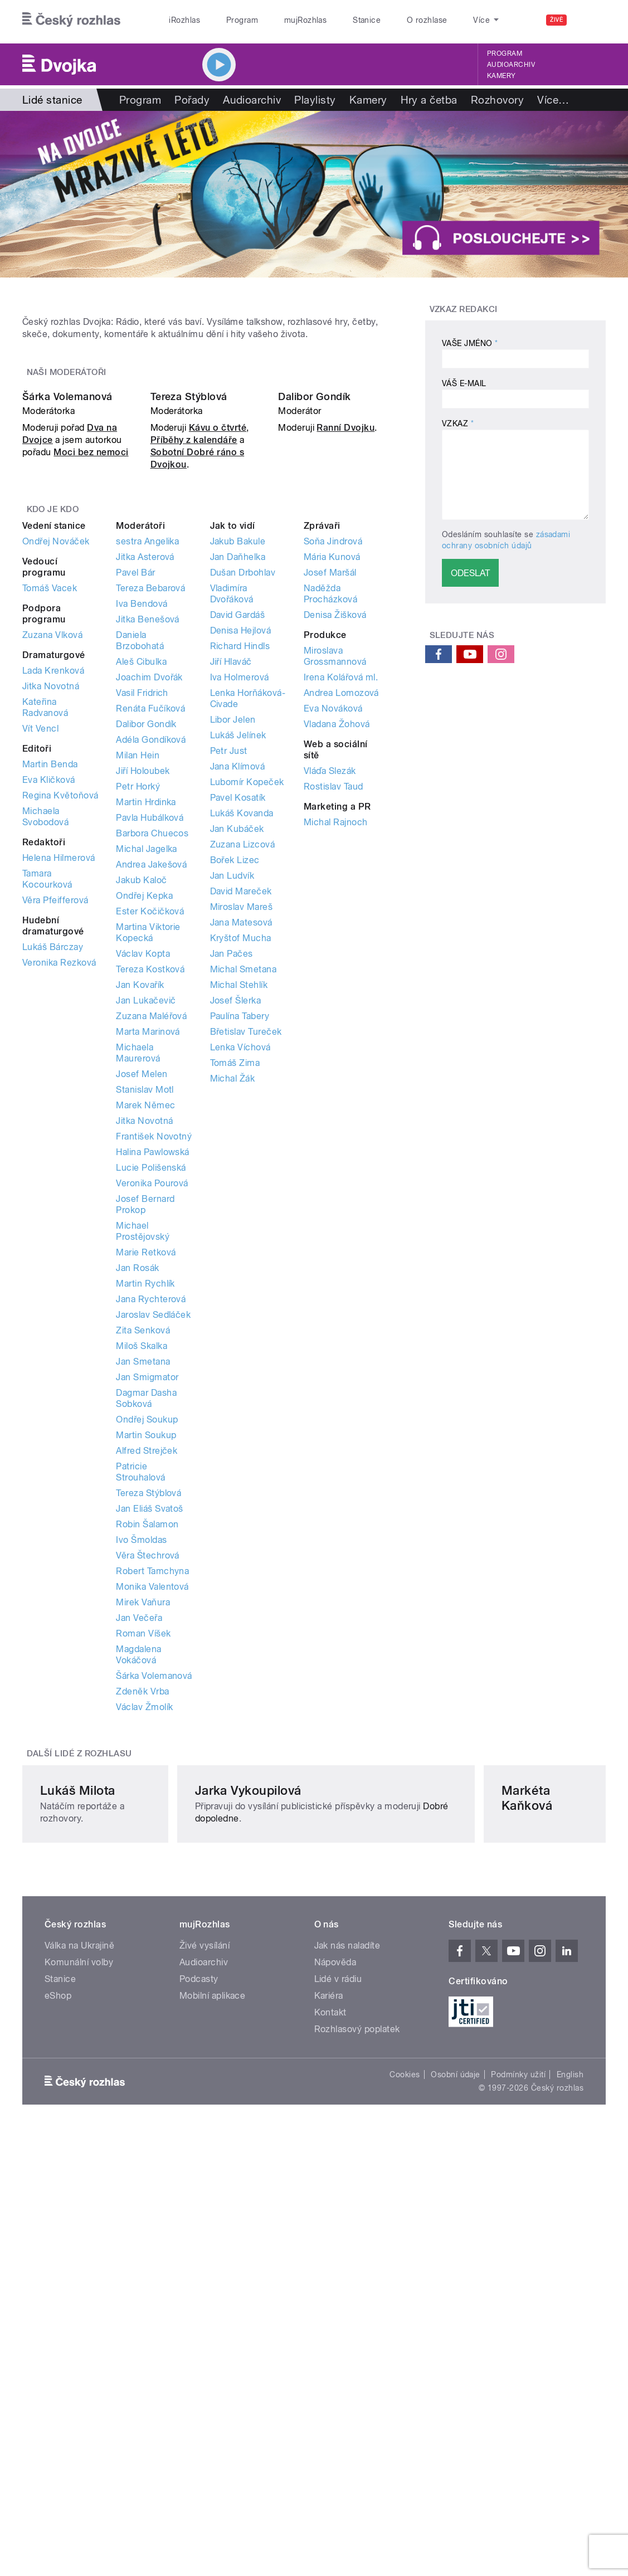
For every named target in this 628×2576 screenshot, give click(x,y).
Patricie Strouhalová (140, 1716)
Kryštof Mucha (240, 1182)
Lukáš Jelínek (238, 979)
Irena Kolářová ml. (341, 921)
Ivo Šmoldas (141, 1784)
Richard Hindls (240, 890)
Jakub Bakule (238, 785)
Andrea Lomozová (341, 937)
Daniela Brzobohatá (140, 884)
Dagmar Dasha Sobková (146, 1642)
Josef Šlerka (235, 1244)
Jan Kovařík (140, 1229)
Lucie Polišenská (151, 1411)
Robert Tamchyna (152, 1815)
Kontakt (330, 2374)
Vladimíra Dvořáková (232, 838)
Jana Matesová (241, 1166)
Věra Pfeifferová (55, 1144)
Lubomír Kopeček (247, 1026)
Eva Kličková (48, 1024)
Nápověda (335, 2324)
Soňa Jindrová (333, 785)
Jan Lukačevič (146, 1244)
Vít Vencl (40, 972)
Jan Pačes (231, 1197)
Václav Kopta (143, 1197)
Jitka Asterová (145, 801)
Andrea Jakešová (151, 1108)
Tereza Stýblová (188, 640)
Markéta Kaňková (486, 2140)
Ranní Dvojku (345, 671)
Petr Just (228, 995)
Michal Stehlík (239, 1229)
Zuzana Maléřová (151, 1260)
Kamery (501, 76)
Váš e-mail (464, 383)
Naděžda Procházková (330, 838)
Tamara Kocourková (47, 1123)
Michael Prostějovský (142, 1475)
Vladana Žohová (337, 968)
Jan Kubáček (237, 1073)
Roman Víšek (143, 1877)
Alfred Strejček (146, 1694)
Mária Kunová (332, 801)
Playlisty (314, 100)
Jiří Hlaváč (231, 905)
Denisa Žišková (335, 859)
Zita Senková (143, 1574)
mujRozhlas (305, 20)
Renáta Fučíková (150, 952)
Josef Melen (141, 1318)
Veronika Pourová (152, 1427)
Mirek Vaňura (143, 1846)
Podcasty (198, 2341)
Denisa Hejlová (240, 874)
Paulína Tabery (240, 1260)
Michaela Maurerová (138, 1297)
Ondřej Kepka (144, 1139)
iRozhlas (184, 20)
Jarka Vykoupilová (290, 2140)
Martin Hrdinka (146, 1046)
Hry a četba (429, 100)
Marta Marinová (148, 1275)
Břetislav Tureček (246, 1275)
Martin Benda (50, 1008)
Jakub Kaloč (141, 1124)
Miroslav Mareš (241, 1151)
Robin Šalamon (147, 1768)
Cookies (405, 2436)
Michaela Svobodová (45, 1061)
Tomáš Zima (235, 1307)
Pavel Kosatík (238, 1041)
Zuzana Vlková (52, 879)
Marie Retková (146, 1496)
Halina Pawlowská (152, 1396)
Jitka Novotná (50, 930)
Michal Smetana (243, 1213)
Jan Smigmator (147, 1621)
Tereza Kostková (150, 1213)
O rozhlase (427, 20)
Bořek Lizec (235, 1104)
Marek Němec (145, 1349)
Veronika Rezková (59, 1206)
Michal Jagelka (146, 1093)
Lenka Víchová (240, 1291)
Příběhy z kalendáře (193, 684)
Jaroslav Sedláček (153, 1559)
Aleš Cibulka (141, 905)
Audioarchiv (511, 65)
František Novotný (154, 1380)
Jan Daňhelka (238, 801)
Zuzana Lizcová (242, 1088)
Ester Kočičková (150, 1155)
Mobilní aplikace (212, 2358)
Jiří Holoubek (142, 1015)
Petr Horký (138, 1030)
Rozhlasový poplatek (357, 2391)
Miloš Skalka (141, 1590)
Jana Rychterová (151, 1543)
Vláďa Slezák (330, 1015)
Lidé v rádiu (338, 2341)
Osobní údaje (455, 2436)
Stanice (367, 20)
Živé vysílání (204, 2307)
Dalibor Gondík (314, 640)
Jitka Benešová (147, 863)
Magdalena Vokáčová (138, 1899)
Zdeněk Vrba (142, 1935)
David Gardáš (237, 859)
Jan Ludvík (232, 1119)
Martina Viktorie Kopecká (148, 1176)
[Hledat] (591, 20)
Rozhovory (497, 100)
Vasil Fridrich (142, 937)
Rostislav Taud (333, 1030)
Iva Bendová (141, 848)
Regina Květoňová (60, 1039)
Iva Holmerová (239, 921)
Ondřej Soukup (147, 1663)
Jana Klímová (237, 1010)
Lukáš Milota (77, 2140)
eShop (58, 2358)
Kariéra (328, 2358)
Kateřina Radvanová (45, 951)
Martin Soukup (146, 1679)
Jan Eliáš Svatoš (149, 1752)
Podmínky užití (518, 2436)
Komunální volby (79, 2324)
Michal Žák (232, 1322)
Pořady (192, 100)
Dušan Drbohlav (243, 816)
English (570, 2436)
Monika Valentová (152, 1830)
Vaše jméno (470, 343)
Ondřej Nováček (56, 785)
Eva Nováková (333, 952)
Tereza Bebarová (150, 832)
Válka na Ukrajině (79, 2307)
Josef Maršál (330, 816)
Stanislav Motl (145, 1333)
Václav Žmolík (144, 1951)
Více (553, 100)
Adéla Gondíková (151, 983)
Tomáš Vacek (49, 832)
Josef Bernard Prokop (145, 1448)
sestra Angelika (147, 785)
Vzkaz (458, 423)
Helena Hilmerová (58, 1102)
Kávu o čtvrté (217, 671)
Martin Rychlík (145, 1527)
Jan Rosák (137, 1512)
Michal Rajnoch (336, 1066)
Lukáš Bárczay (52, 1191)
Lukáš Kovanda (242, 1057)
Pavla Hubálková (149, 1061)
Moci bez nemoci (90, 696)
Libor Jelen (233, 963)
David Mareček (241, 1135)
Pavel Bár (135, 816)
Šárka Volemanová (67, 640)
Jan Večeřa (139, 1862)
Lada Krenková (53, 914)
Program (242, 20)
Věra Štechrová (147, 1799)
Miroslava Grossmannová (335, 900)
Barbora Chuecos (152, 1077)
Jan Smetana (143, 1605)
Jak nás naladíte (347, 2307)
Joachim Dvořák (149, 921)
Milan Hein (137, 999)
